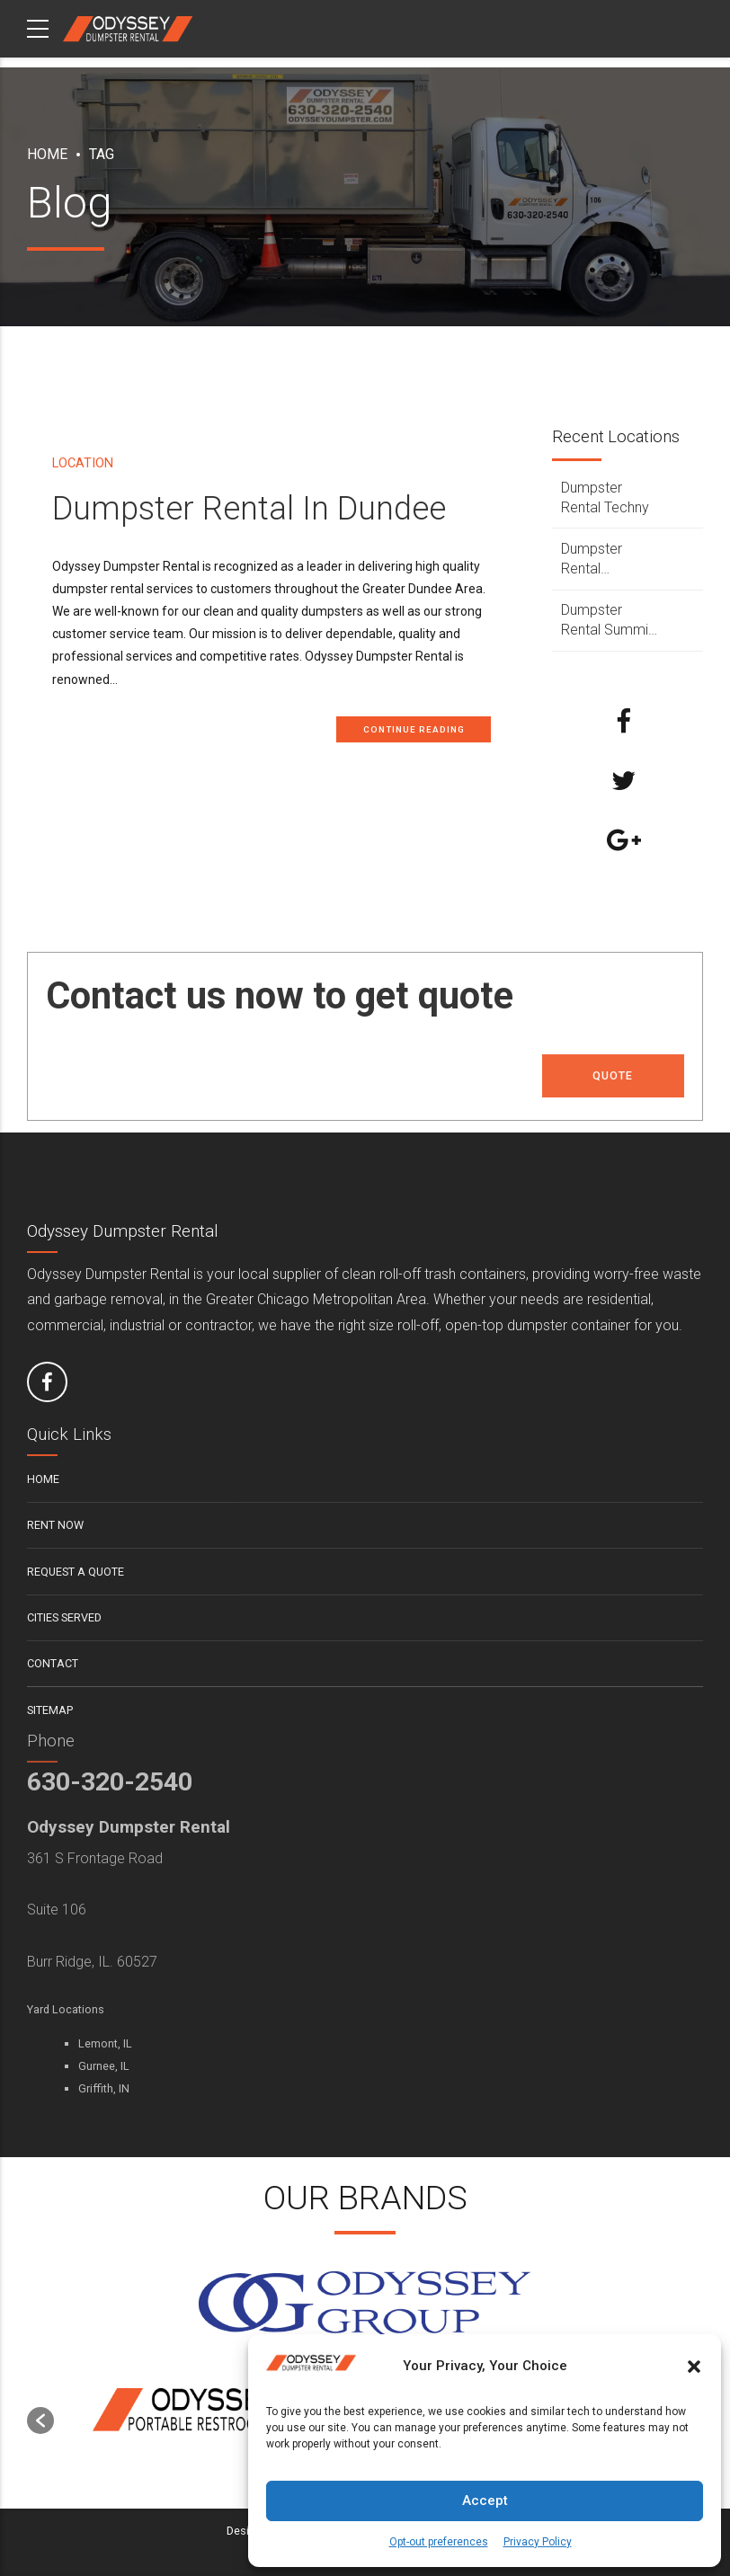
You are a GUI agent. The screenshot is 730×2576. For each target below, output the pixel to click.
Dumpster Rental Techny (605, 497)
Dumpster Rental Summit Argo (607, 621)
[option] (209, 2412)
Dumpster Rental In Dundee (249, 508)
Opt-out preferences (438, 2542)
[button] (694, 2367)
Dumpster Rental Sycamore (594, 560)
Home (47, 154)
